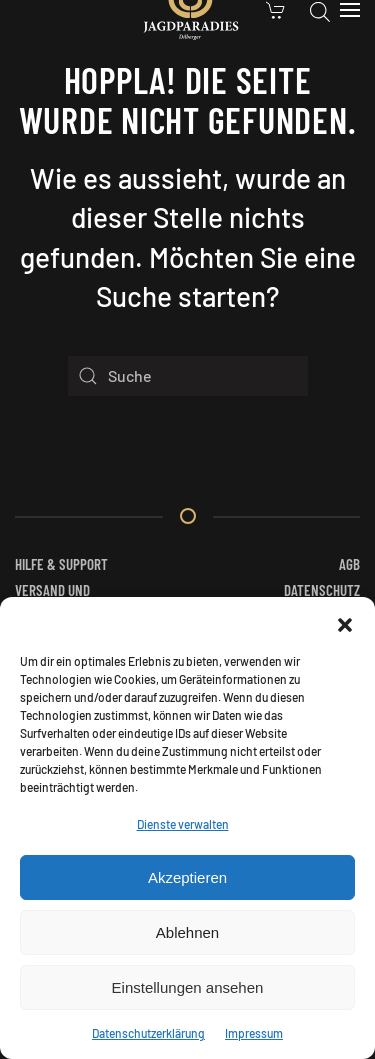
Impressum (254, 1033)
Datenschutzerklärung (148, 1033)
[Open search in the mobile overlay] (320, 10)
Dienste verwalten (183, 824)
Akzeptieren (187, 877)
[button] (345, 622)
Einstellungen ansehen (188, 987)
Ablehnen (187, 932)
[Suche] (188, 376)
